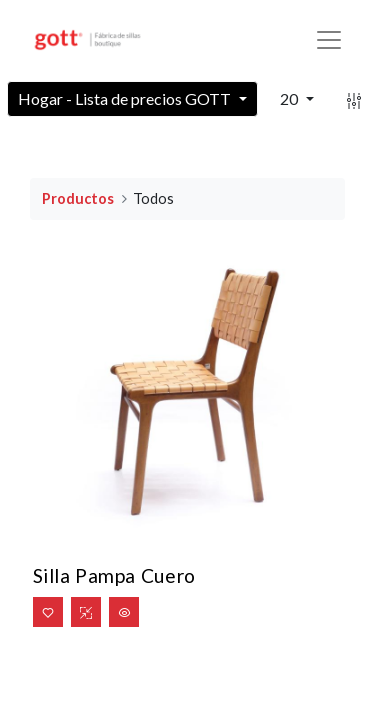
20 (290, 98)
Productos (78, 198)
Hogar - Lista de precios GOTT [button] (126, 98)
